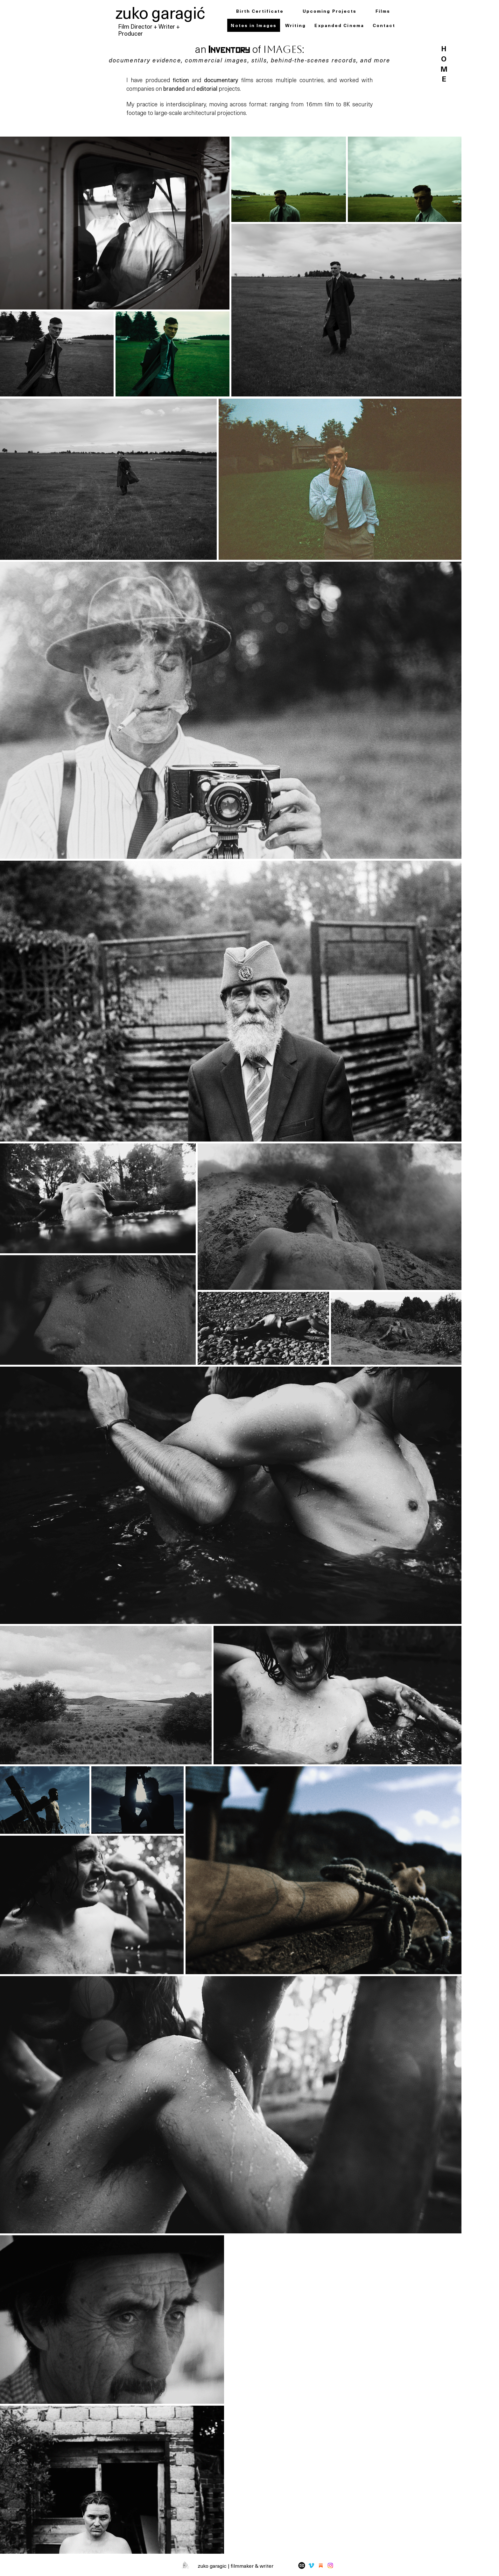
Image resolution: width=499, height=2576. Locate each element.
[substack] (320, 2565)
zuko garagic (212, 2565)
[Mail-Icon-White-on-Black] (301, 2565)
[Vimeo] (311, 2565)
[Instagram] (330, 2565)
